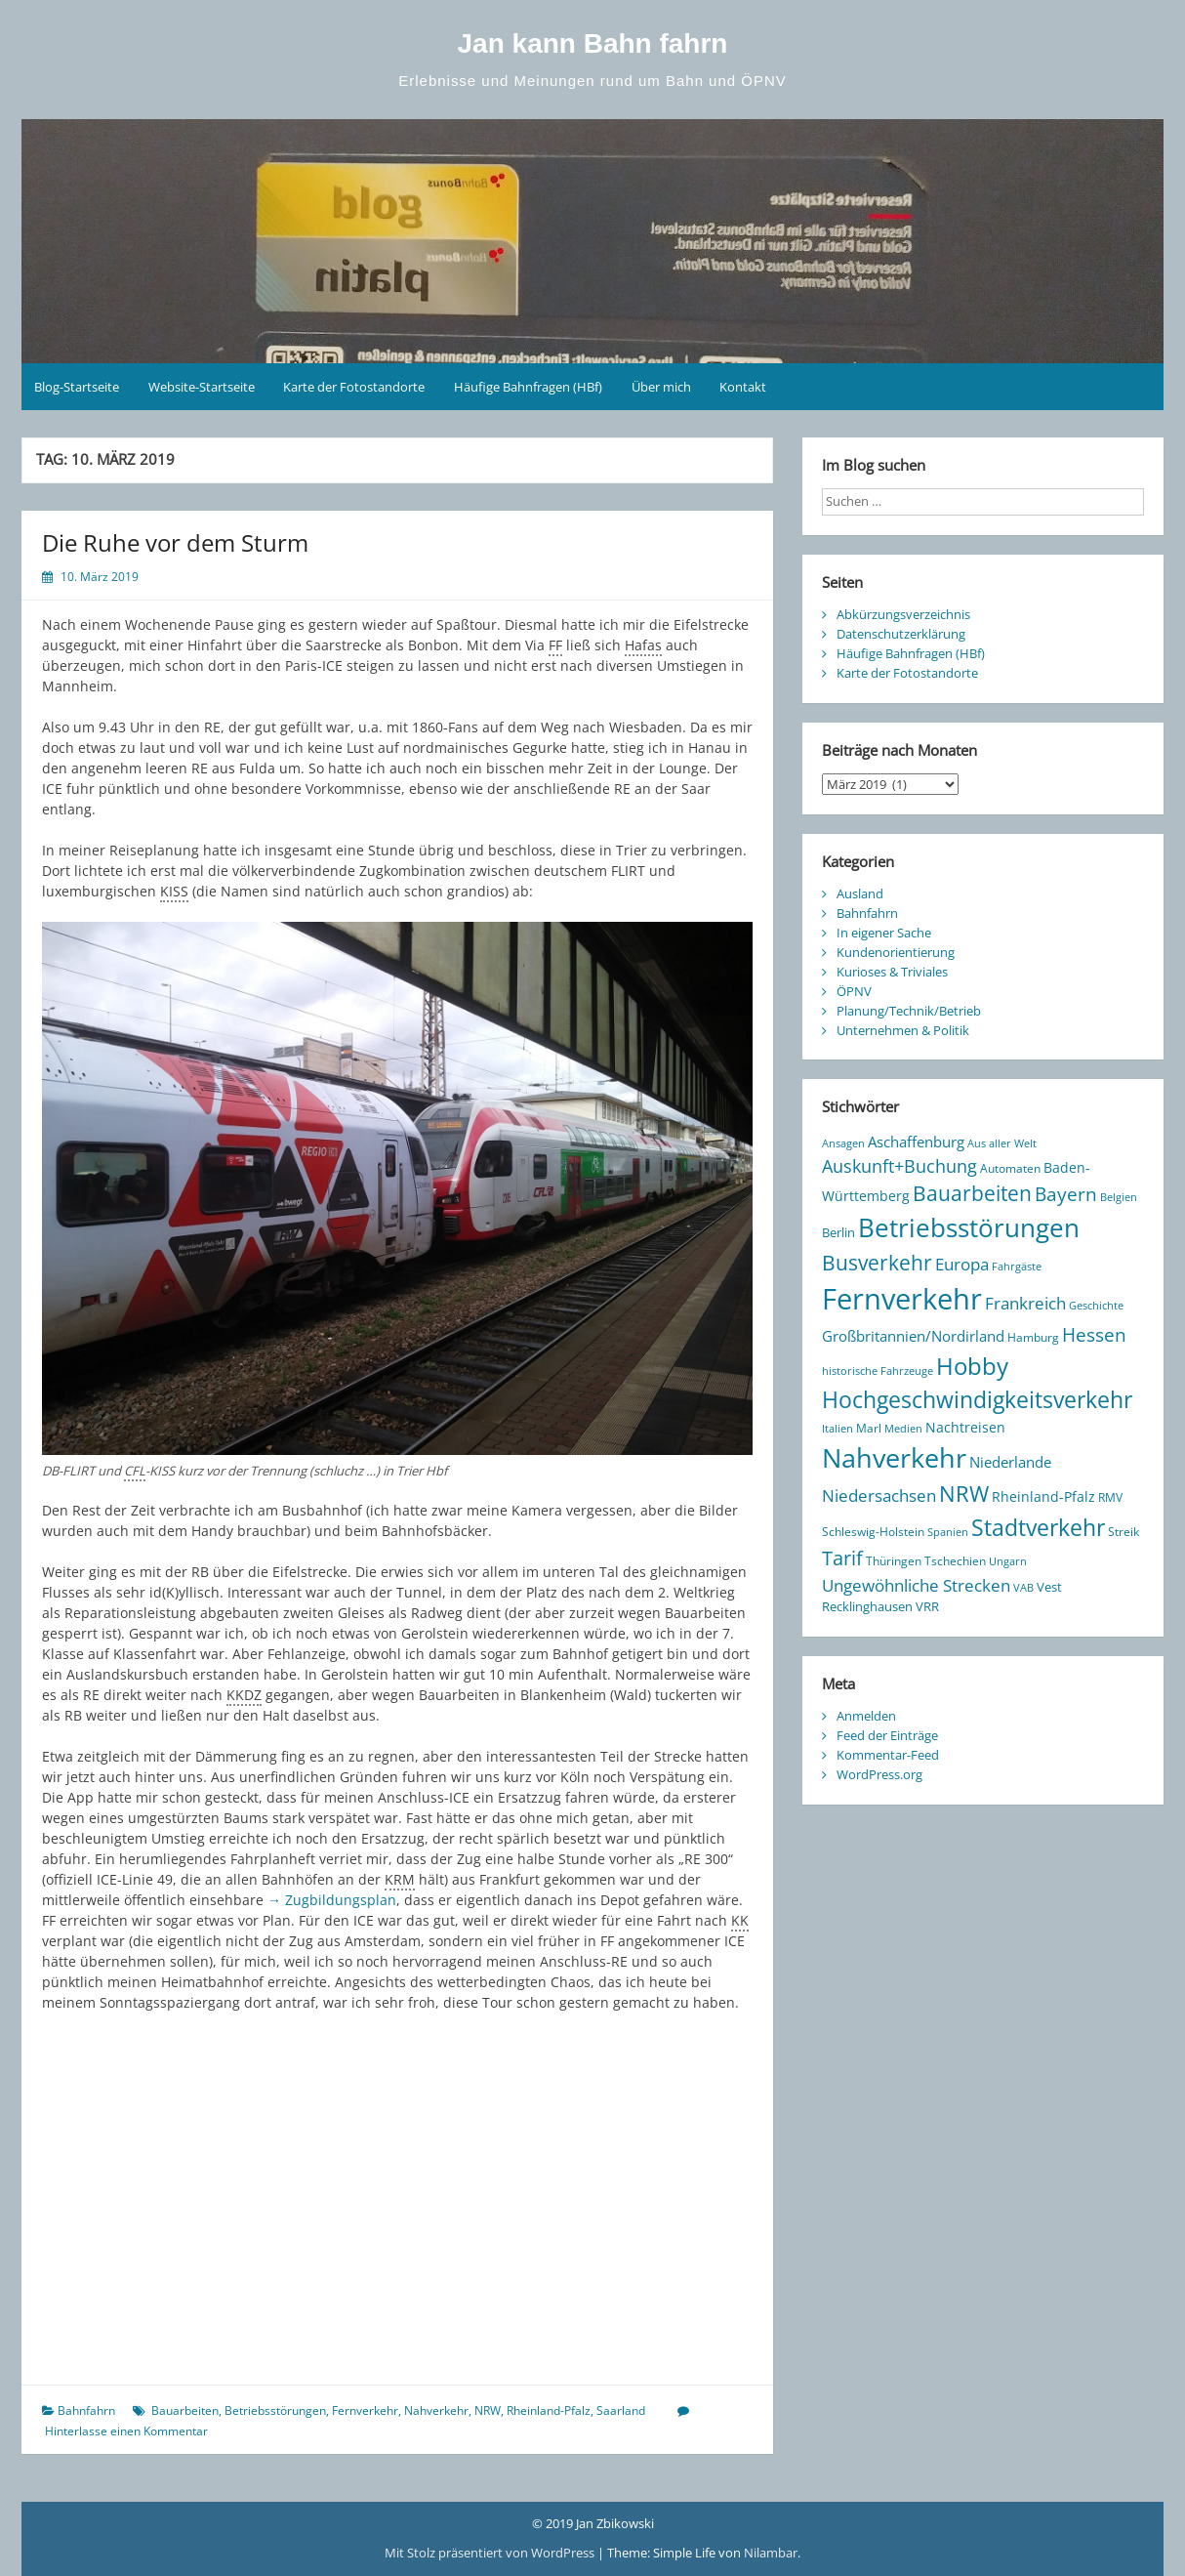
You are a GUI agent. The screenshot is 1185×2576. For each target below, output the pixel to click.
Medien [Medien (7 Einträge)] (903, 1428)
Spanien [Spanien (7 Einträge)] (947, 1532)
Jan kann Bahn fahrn (593, 43)
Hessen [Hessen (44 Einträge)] (1094, 1334)
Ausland (860, 893)
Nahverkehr (436, 2410)
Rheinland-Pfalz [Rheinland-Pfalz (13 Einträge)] (1043, 1497)
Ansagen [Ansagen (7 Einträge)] (843, 1143)
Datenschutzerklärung (901, 634)
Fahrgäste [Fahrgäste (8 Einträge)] (1017, 1266)
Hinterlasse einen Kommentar (126, 2431)
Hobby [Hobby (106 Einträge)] (972, 1366)
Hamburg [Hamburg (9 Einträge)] (1033, 1337)
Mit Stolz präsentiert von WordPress (491, 2552)
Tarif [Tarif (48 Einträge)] (842, 1558)
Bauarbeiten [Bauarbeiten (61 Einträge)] (972, 1193)
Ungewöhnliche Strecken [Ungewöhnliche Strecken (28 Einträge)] (916, 1585)
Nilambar (770, 2552)
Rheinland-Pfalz (549, 2410)
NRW (487, 2410)
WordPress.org (879, 1774)
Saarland (620, 2410)
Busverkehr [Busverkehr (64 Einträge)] (877, 1262)
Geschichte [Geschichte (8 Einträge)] (1096, 1305)
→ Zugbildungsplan (331, 1899)
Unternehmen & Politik (903, 1030)
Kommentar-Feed (888, 1755)
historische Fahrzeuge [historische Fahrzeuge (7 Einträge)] (877, 1371)
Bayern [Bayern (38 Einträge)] (1066, 1194)
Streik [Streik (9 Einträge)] (1123, 1531)
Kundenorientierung (896, 952)
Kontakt (742, 386)
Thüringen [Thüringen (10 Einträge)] (893, 1561)
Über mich (661, 386)
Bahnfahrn (86, 2410)
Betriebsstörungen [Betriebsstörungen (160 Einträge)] (969, 1228)
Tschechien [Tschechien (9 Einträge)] (955, 1560)
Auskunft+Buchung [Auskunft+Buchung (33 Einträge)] (899, 1166)
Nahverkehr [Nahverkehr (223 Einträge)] (894, 1457)
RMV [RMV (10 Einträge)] (1110, 1497)
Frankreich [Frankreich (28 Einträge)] (1025, 1303)
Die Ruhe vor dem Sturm (175, 542)
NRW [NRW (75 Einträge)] (964, 1493)
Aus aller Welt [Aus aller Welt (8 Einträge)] (1002, 1143)
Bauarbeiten (185, 2410)
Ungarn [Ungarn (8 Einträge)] (1008, 1561)
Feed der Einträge (887, 1735)
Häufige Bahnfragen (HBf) (528, 386)
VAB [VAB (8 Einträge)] (1023, 1587)
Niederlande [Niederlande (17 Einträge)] (1010, 1462)
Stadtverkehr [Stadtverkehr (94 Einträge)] (1038, 1527)
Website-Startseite (201, 386)
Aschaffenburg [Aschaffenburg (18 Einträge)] (916, 1141)
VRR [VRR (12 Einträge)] (927, 1606)
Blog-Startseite (76, 386)
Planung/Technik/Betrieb (909, 1010)
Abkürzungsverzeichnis (903, 614)
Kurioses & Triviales (892, 971)
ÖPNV (854, 991)
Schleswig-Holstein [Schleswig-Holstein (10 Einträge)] (873, 1531)
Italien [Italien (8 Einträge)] (837, 1428)
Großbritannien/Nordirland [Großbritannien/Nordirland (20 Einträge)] (913, 1336)
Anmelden (866, 1715)
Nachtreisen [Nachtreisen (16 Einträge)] (965, 1427)
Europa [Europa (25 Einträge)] (962, 1264)
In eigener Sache (884, 932)
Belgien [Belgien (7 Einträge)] (1118, 1197)
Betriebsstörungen (275, 2410)
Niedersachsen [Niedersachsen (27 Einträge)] (879, 1495)
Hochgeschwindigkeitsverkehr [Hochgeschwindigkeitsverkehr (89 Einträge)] (977, 1400)
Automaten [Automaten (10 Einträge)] (1010, 1168)
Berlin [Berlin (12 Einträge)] (838, 1232)
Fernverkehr (365, 2410)
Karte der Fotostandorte (354, 386)
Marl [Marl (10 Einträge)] (868, 1428)
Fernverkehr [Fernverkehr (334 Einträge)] (902, 1298)
